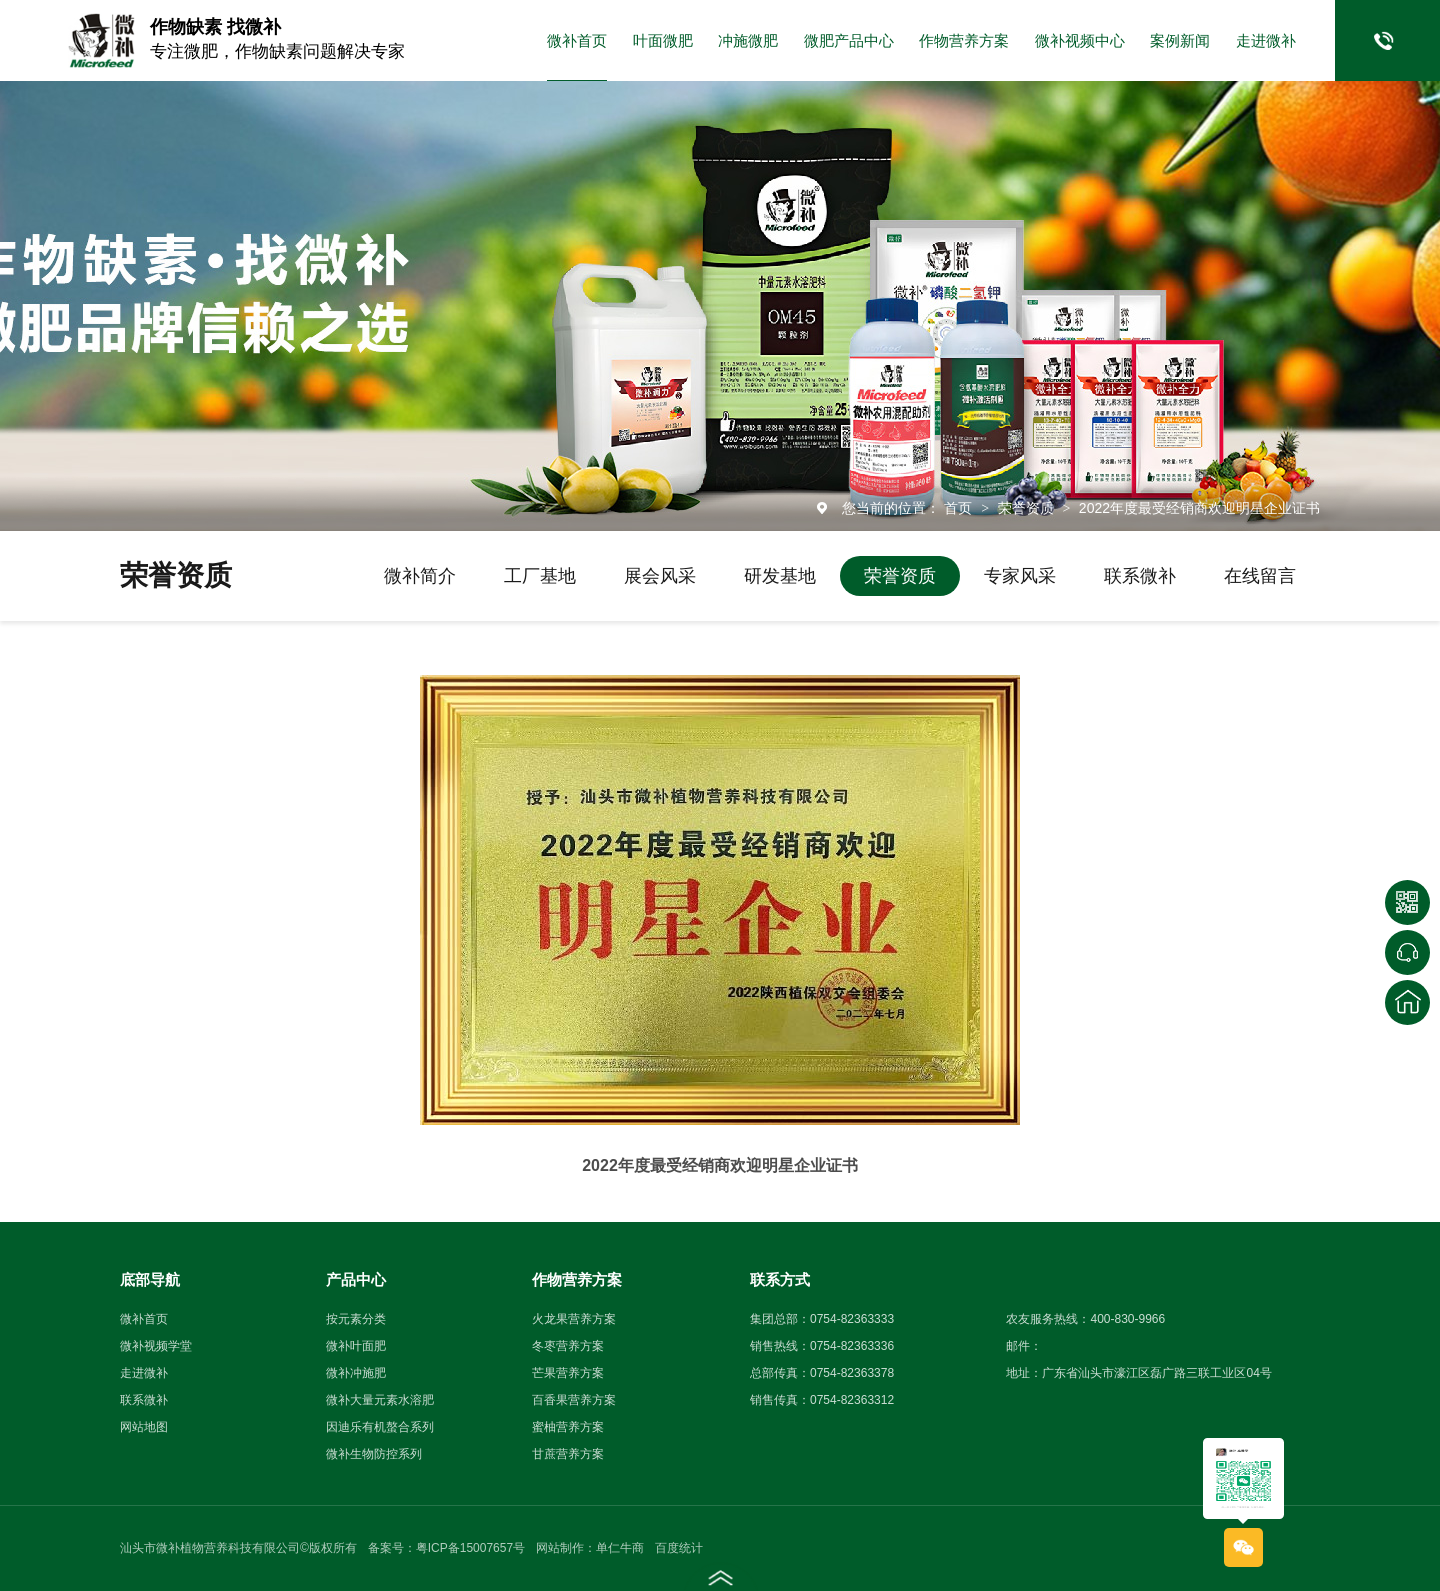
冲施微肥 (748, 40)
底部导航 (150, 1279)
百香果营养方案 (574, 1400)
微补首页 (577, 40)
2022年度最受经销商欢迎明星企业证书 (1199, 508)
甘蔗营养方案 (568, 1454)
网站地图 (144, 1427)
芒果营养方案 (568, 1373)
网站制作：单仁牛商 (590, 1548)
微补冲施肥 (356, 1373)
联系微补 (1140, 576)
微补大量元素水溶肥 (380, 1400)
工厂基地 (540, 576)
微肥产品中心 (849, 40)
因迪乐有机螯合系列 (380, 1427)
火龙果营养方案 (574, 1319)
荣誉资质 (1028, 508)
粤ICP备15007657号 (470, 1548)
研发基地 (780, 576)
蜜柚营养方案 (568, 1427)
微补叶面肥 (356, 1346)
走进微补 (1266, 40)
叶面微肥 (663, 40)
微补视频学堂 (156, 1346)
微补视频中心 (1080, 40)
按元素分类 (356, 1319)
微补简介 (420, 576)
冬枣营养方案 (568, 1346)
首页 (960, 508)
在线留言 (1260, 576)
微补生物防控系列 (374, 1454)
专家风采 (1020, 576)
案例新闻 (1180, 40)
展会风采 (660, 576)
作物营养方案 (964, 40)
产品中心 (356, 1279)
